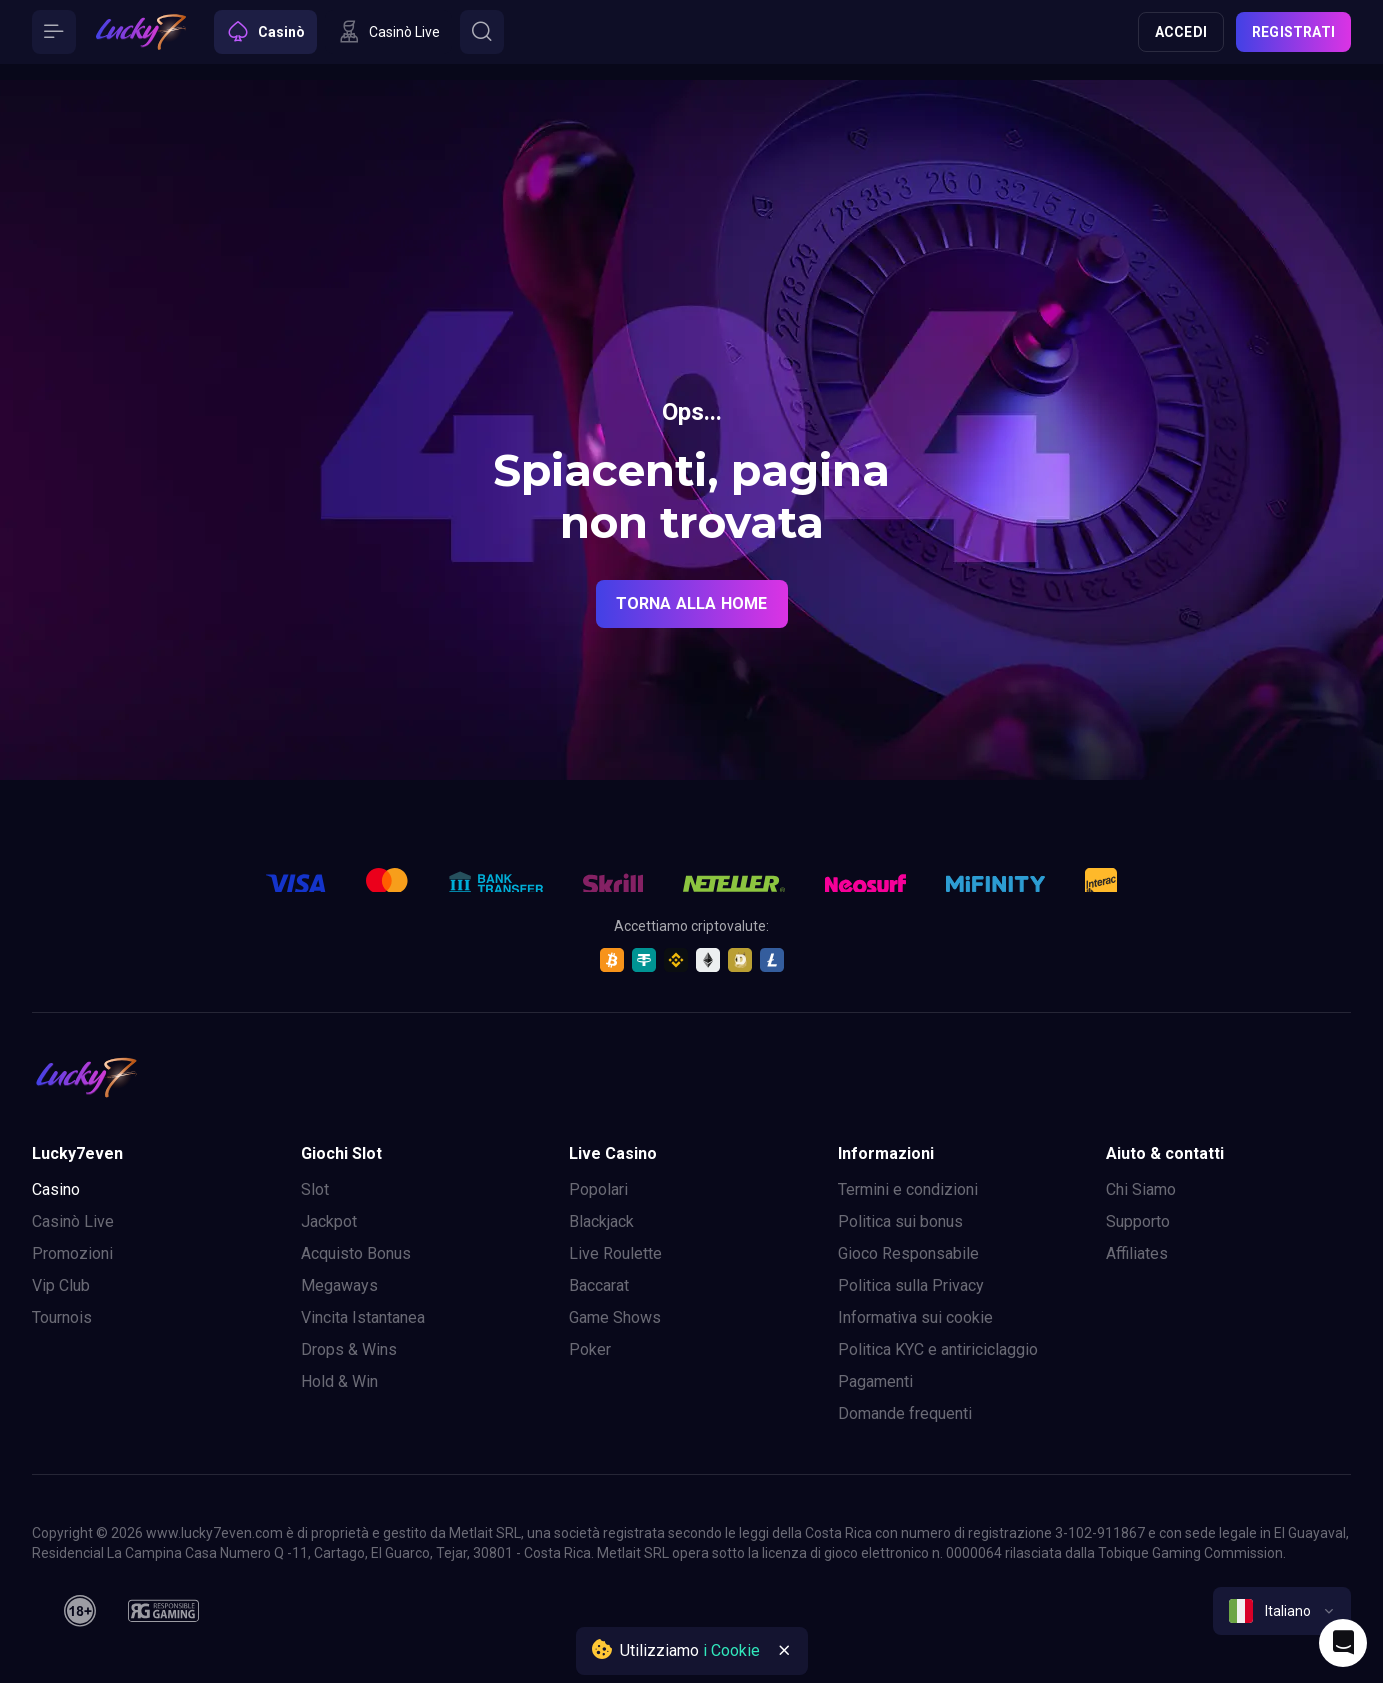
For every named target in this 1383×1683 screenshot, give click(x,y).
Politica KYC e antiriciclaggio (938, 1349)
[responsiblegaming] (163, 1611)
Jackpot (329, 1221)
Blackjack (601, 1221)
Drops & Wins (349, 1349)
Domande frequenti (905, 1413)
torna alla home (692, 603)
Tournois (62, 1317)
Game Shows (615, 1317)
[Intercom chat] (1343, 1643)
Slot (315, 1189)
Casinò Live (73, 1221)
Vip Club (61, 1285)
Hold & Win (339, 1381)
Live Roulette (615, 1253)
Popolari (598, 1189)
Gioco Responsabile (908, 1253)
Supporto (1138, 1221)
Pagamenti (875, 1381)
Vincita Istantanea (363, 1317)
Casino (56, 1189)
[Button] (54, 32)
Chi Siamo (1141, 1189)
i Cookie (731, 1650)
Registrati (1293, 32)
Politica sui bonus (900, 1221)
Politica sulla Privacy (911, 1285)
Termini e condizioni (908, 1189)
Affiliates (1137, 1253)
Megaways (339, 1285)
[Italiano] (1282, 1611)
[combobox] (1282, 1611)
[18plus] (80, 1611)
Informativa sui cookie (915, 1317)
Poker (590, 1349)
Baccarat (599, 1285)
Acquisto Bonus (356, 1253)
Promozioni (72, 1253)
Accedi (1181, 32)
